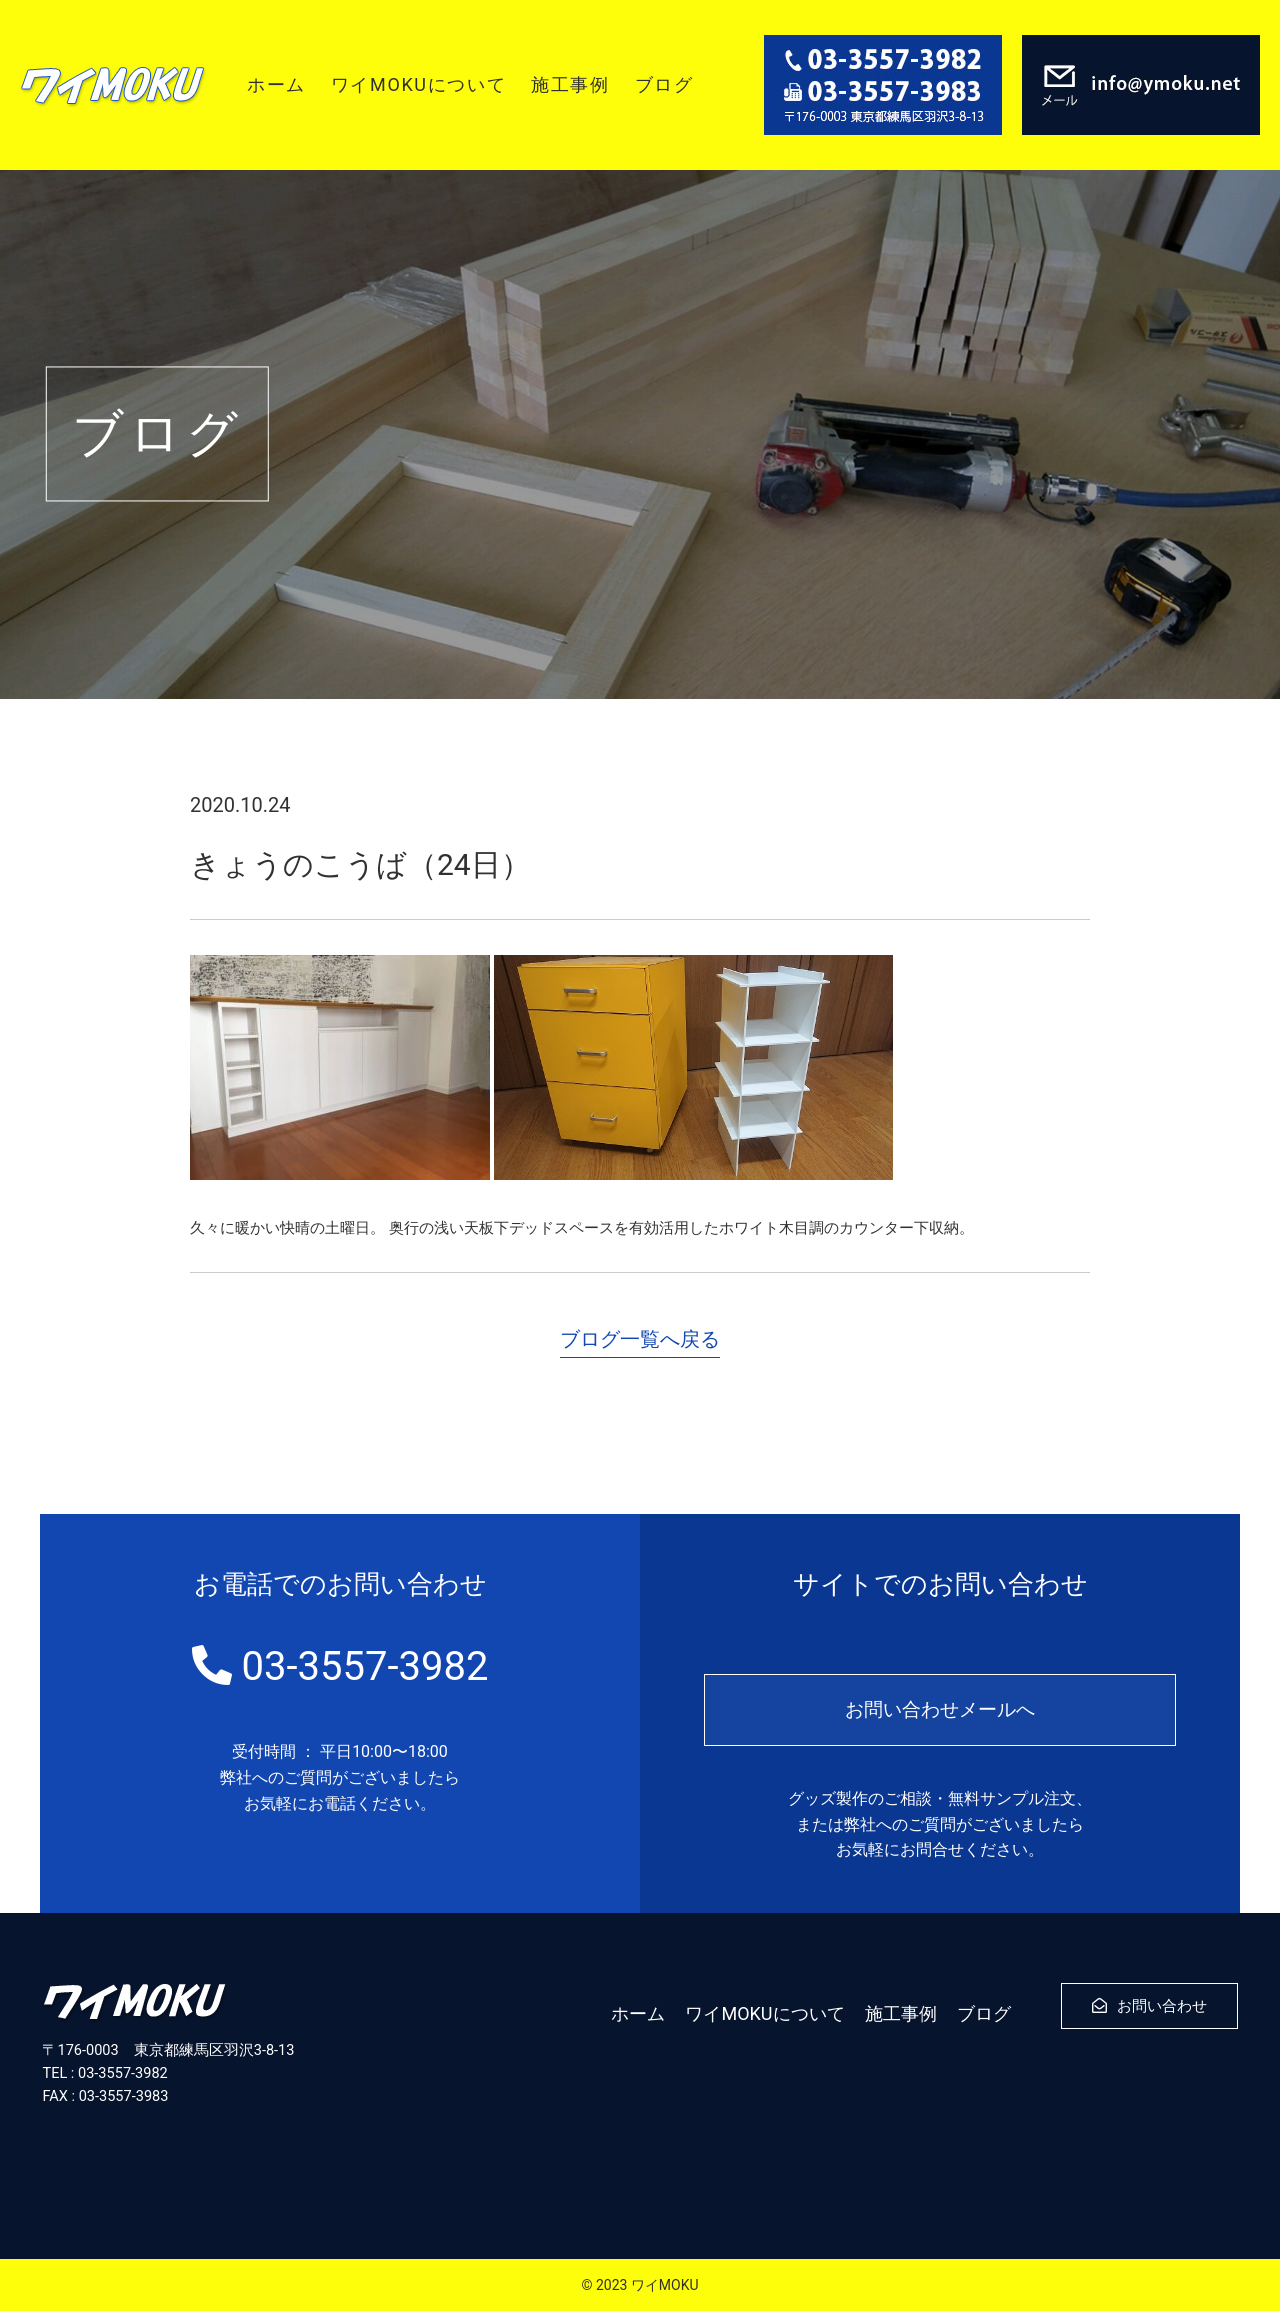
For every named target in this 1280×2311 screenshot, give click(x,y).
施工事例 (570, 84)
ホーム (276, 84)
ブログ (664, 84)
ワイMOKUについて (418, 84)
